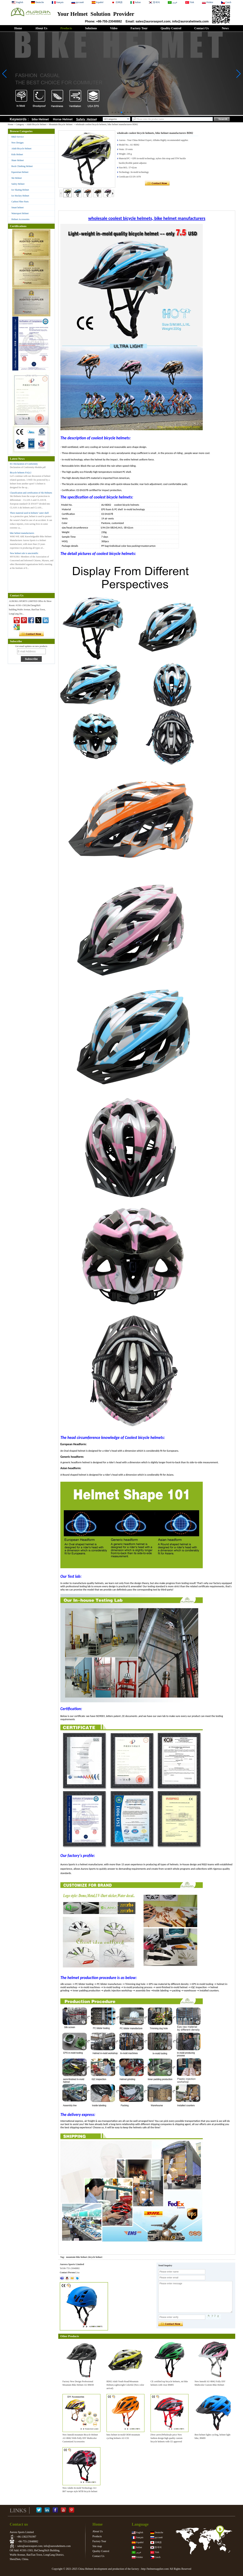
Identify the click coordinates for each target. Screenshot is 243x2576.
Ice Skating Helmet (20, 189)
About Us (41, 28)
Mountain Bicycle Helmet (61, 124)
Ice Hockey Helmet (20, 195)
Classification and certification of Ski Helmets (31, 492)
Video (113, 28)
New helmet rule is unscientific (24, 553)
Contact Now (31, 634)
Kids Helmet (17, 154)
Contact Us (201, 28)
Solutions (91, 28)
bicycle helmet (95, 2257)
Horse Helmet (63, 119)
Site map (97, 2546)
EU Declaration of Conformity (24, 464)
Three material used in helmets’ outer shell (29, 513)
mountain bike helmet (76, 2257)
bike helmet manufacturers (22, 533)
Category (20, 124)
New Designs (17, 142)
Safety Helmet (17, 184)
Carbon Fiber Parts (20, 201)
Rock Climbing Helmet (22, 166)
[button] (112, 112)
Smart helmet (17, 207)
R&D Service (17, 136)
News (225, 28)
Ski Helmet (16, 178)
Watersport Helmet (20, 213)
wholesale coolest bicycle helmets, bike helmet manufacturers (146, 218)
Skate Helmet (17, 160)
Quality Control (171, 28)
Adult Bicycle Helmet (36, 124)
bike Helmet (40, 119)
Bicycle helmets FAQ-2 (20, 472)
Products (66, 28)
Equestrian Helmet (19, 172)
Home (18, 28)
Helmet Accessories (20, 219)
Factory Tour (139, 28)
